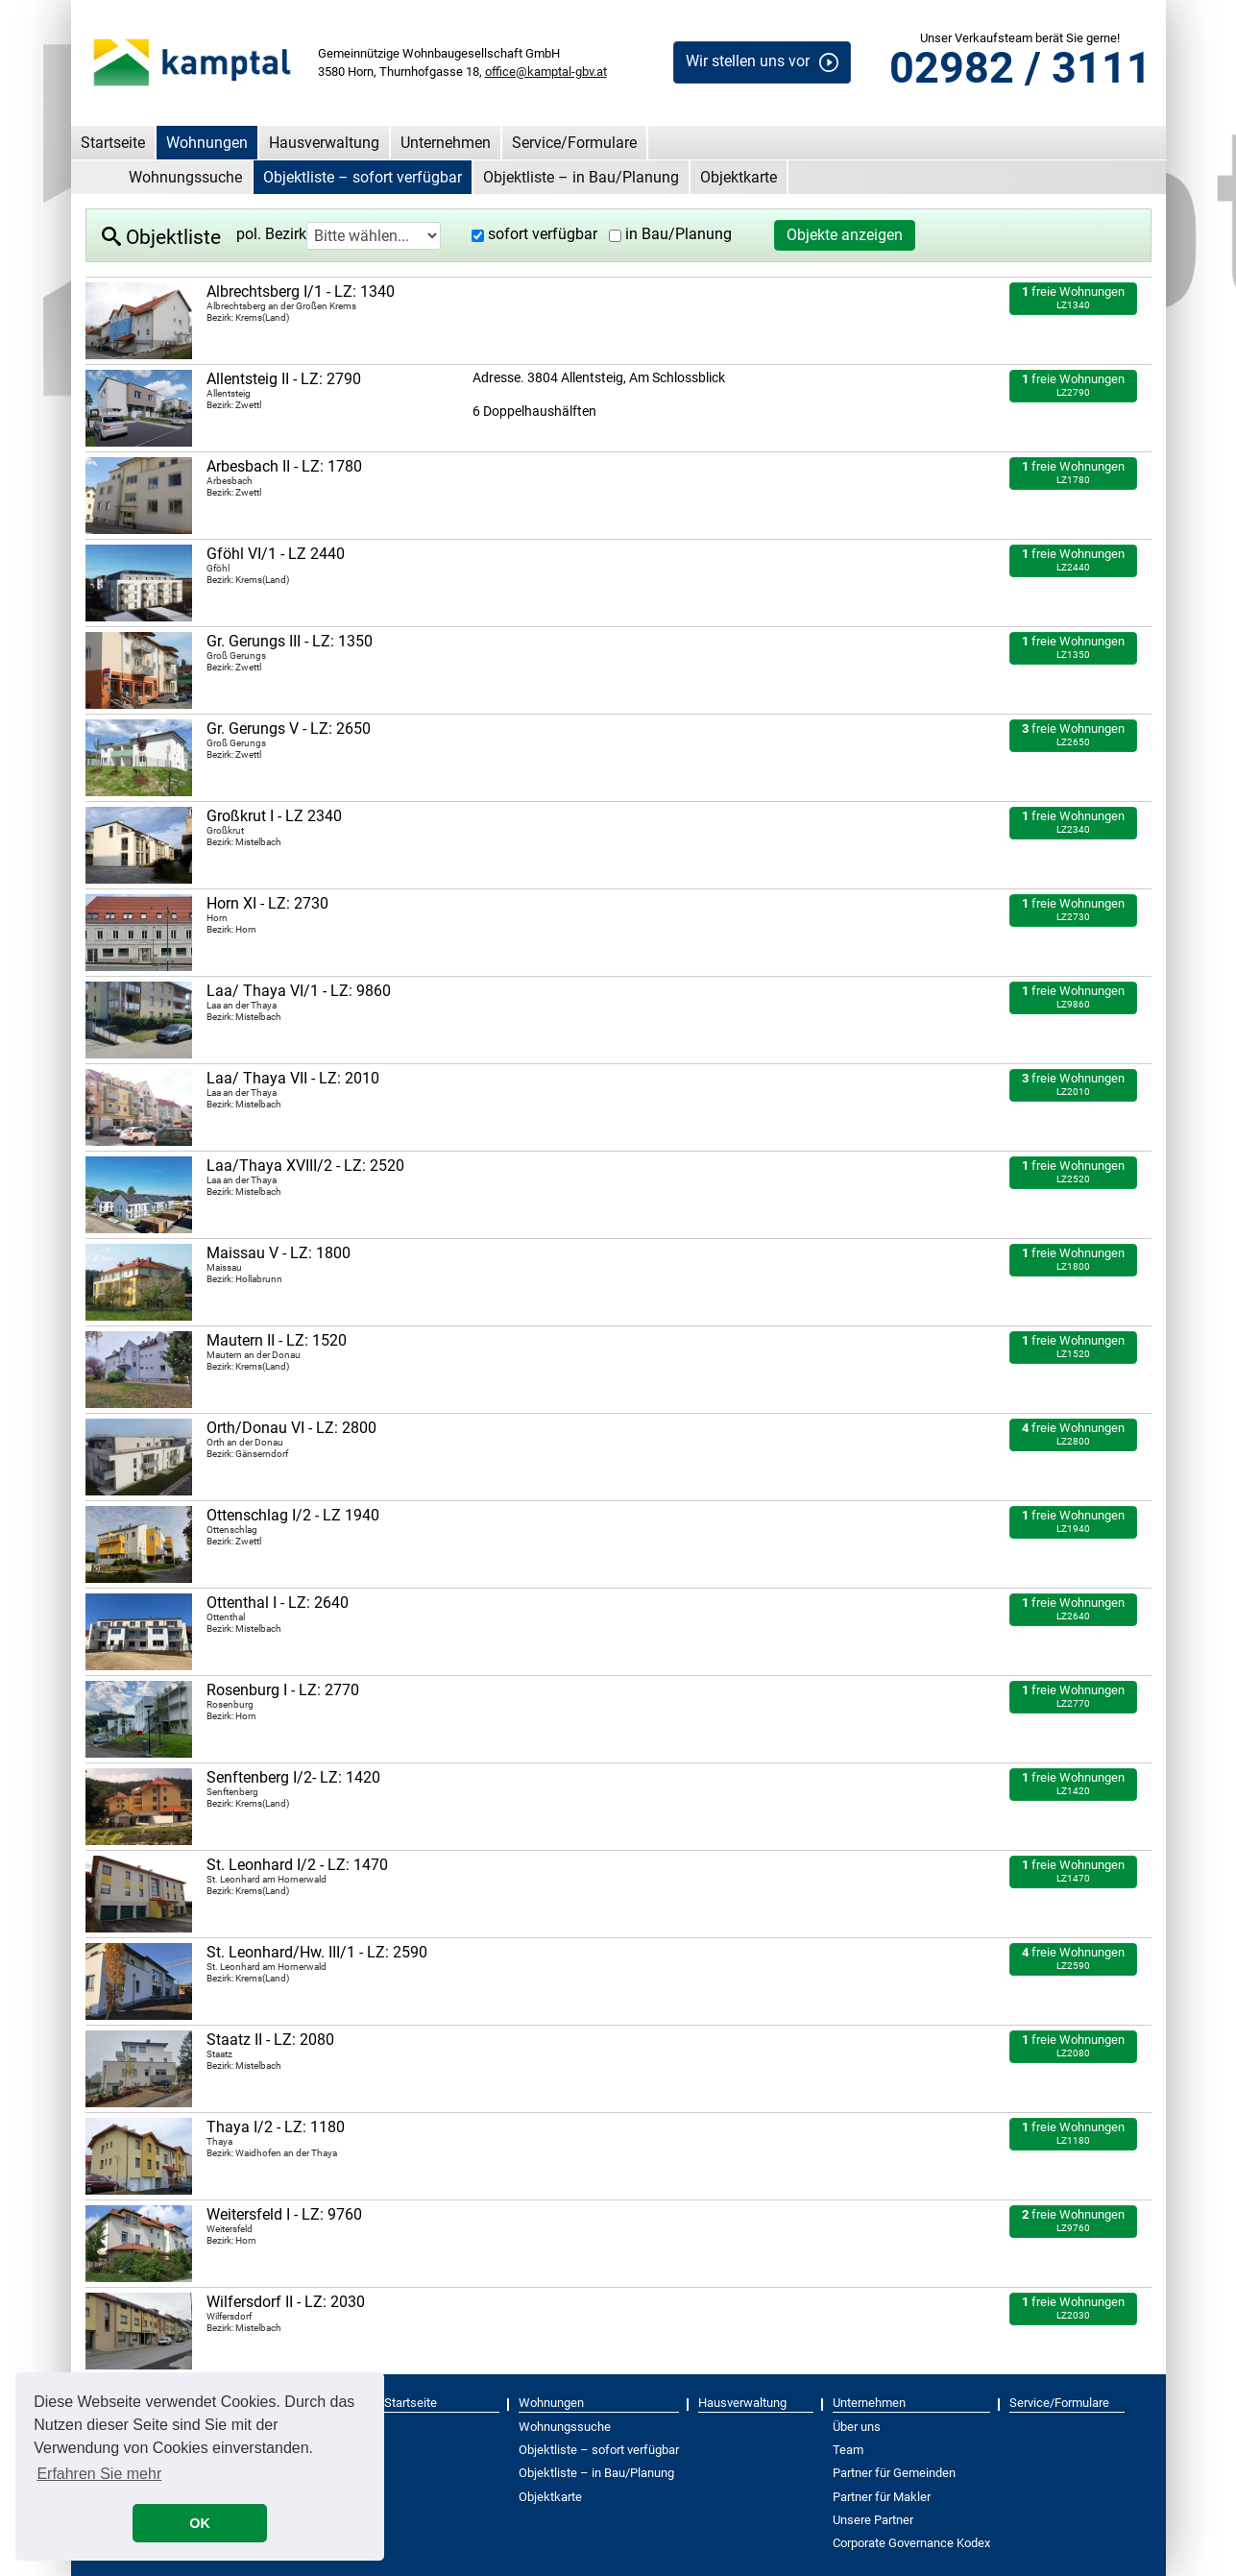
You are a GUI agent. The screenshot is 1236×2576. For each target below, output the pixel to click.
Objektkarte (738, 177)
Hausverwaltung (324, 143)
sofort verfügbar (542, 234)
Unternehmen (445, 143)
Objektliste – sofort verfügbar (362, 177)
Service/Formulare (574, 143)
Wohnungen (207, 143)
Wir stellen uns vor (748, 61)
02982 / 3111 (1020, 67)
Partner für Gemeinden (894, 2473)
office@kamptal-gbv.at (546, 71)
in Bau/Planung (678, 234)
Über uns (857, 2426)
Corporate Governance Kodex (911, 2543)
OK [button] (199, 2523)
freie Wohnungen (1073, 297)
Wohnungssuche (185, 177)
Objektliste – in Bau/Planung (581, 177)
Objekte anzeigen (845, 235)
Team (848, 2449)
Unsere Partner (873, 2520)
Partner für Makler (882, 2497)
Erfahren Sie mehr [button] (98, 2474)
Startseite (113, 143)
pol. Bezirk (271, 234)
